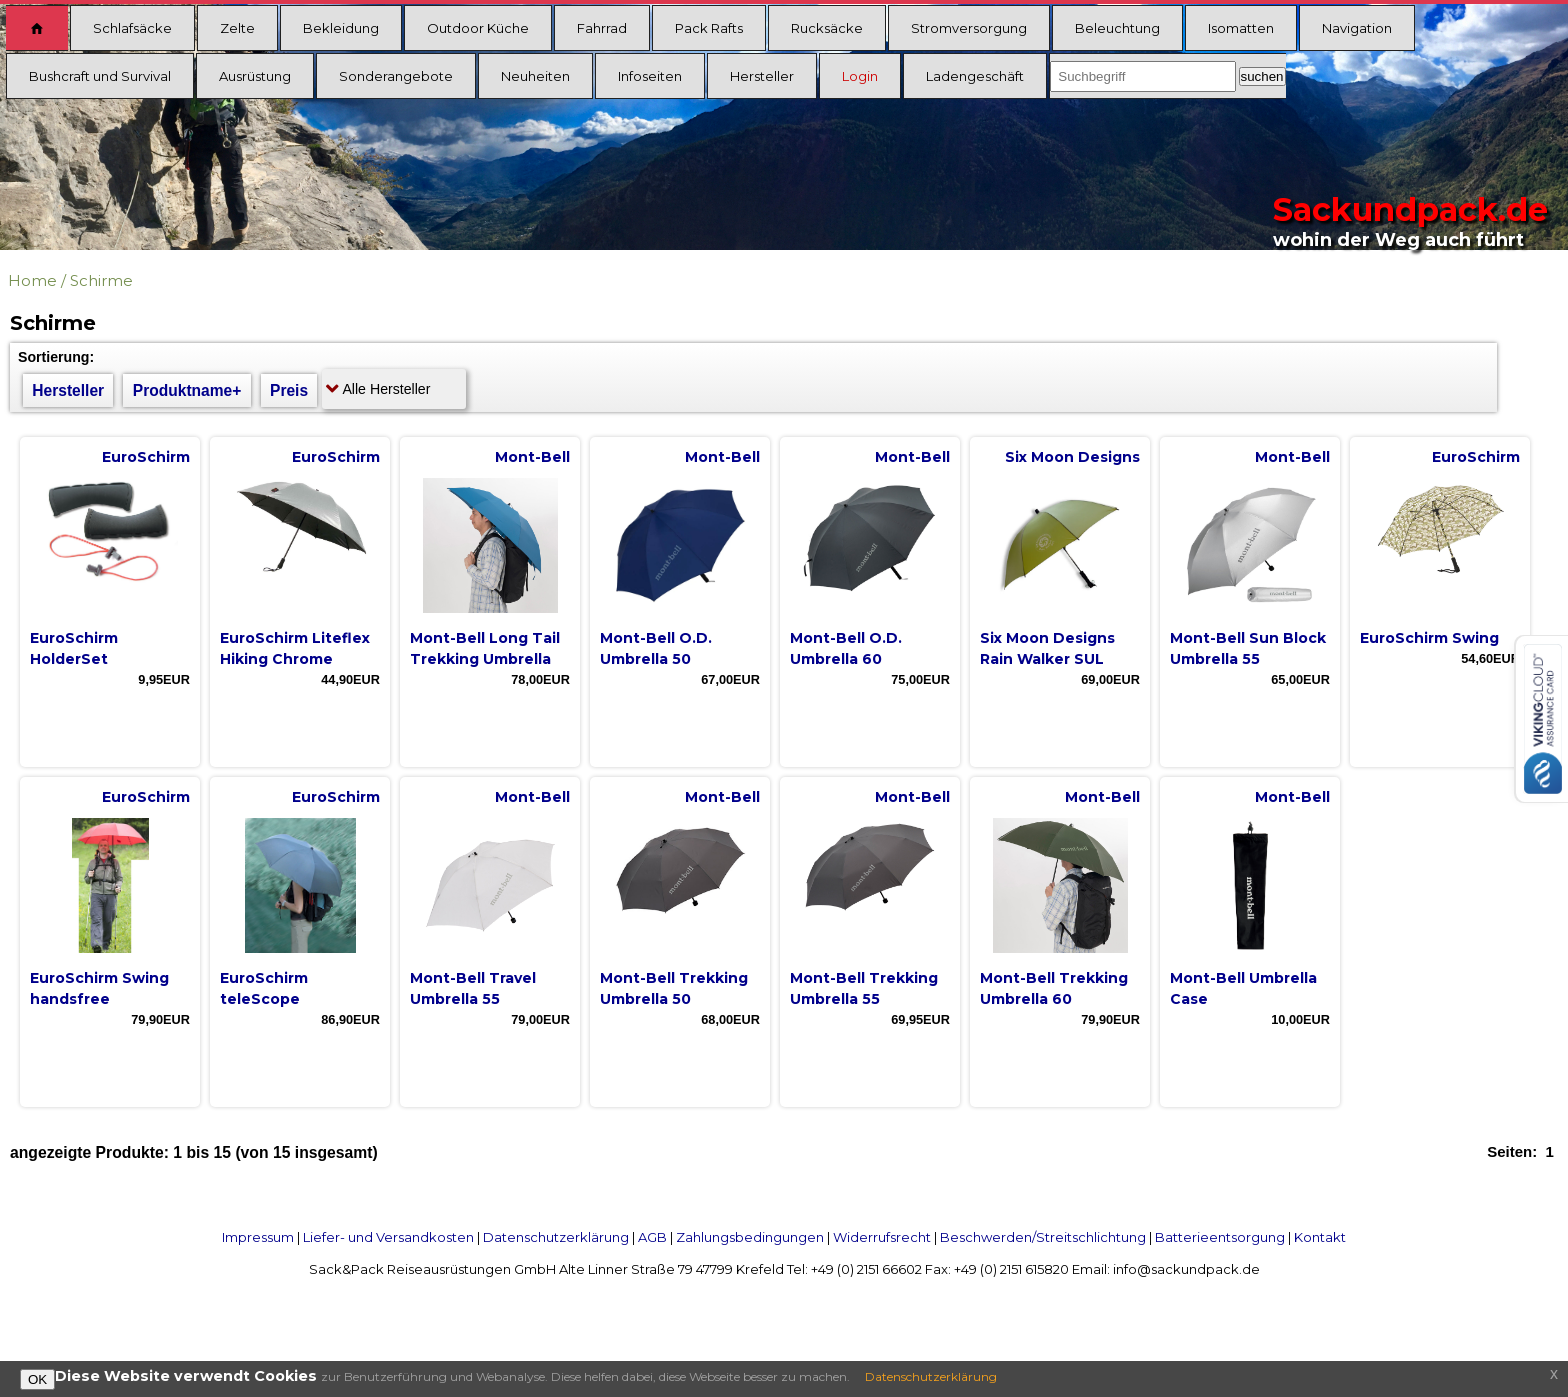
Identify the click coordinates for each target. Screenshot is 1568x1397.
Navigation (1357, 28)
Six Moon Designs (1072, 457)
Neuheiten (535, 76)
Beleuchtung (1117, 28)
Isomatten (1241, 28)
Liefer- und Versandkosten (388, 1237)
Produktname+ (187, 390)
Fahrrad (602, 28)
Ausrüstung (255, 76)
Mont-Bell (532, 457)
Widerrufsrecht (882, 1237)
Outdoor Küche (478, 28)
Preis (289, 390)
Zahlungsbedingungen (750, 1237)
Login (860, 76)
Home (32, 280)
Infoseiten (650, 76)
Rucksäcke (827, 28)
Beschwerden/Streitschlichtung (1043, 1237)
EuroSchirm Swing (1429, 638)
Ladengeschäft (975, 76)
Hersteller (762, 76)
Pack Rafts (709, 28)
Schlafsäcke (132, 28)
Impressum (258, 1237)
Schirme (101, 280)
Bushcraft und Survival (100, 76)
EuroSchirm (146, 457)
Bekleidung (341, 28)
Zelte (237, 28)
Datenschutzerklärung (556, 1237)
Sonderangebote (396, 76)
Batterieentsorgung (1220, 1237)
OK (37, 1379)
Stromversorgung (969, 28)
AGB (652, 1237)
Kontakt (1320, 1237)
